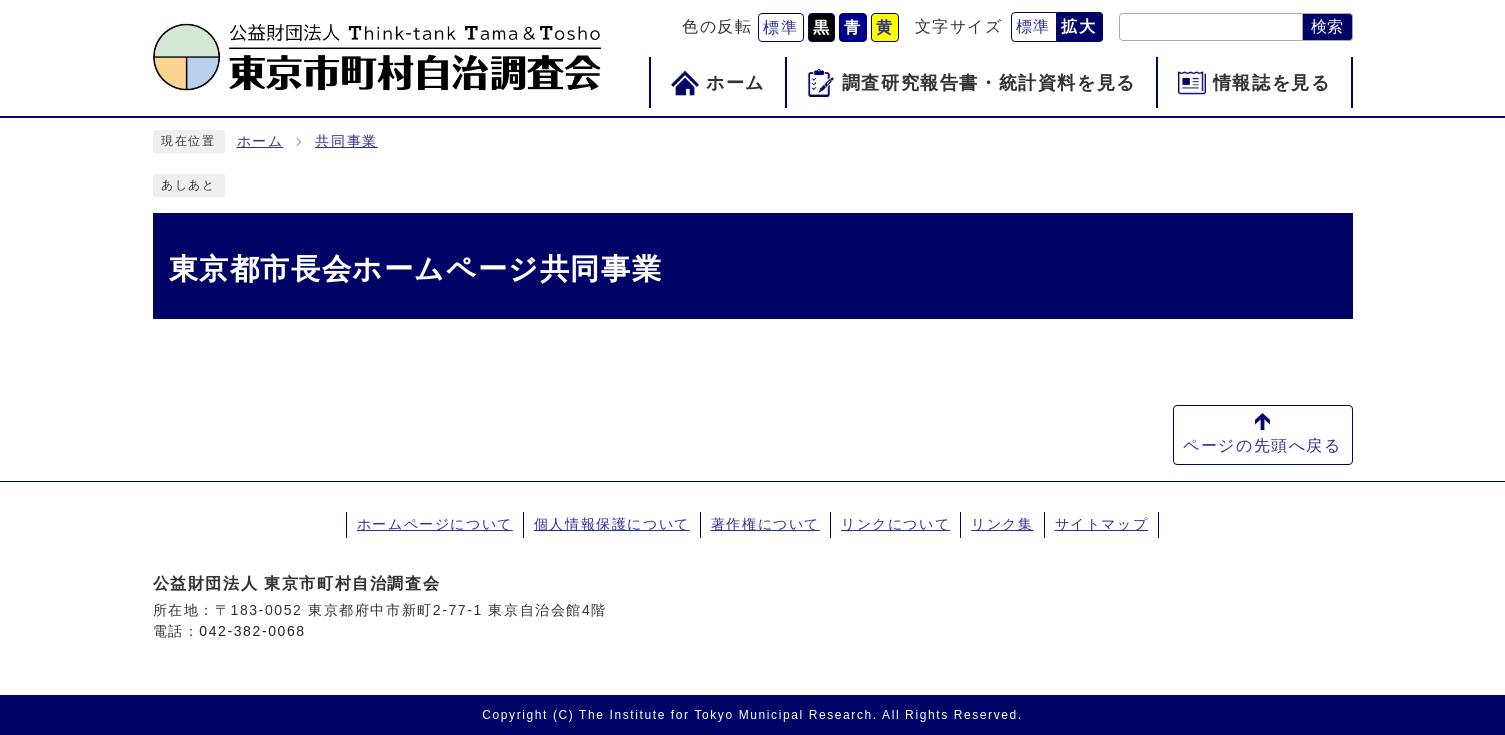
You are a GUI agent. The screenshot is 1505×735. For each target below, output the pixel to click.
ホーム (260, 141)
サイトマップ (1102, 524)
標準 (780, 27)
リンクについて (895, 524)
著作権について (765, 524)
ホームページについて (435, 524)
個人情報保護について (612, 524)
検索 (1327, 26)
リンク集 (1002, 524)
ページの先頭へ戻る (1262, 445)
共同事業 (346, 141)
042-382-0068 (252, 631)
